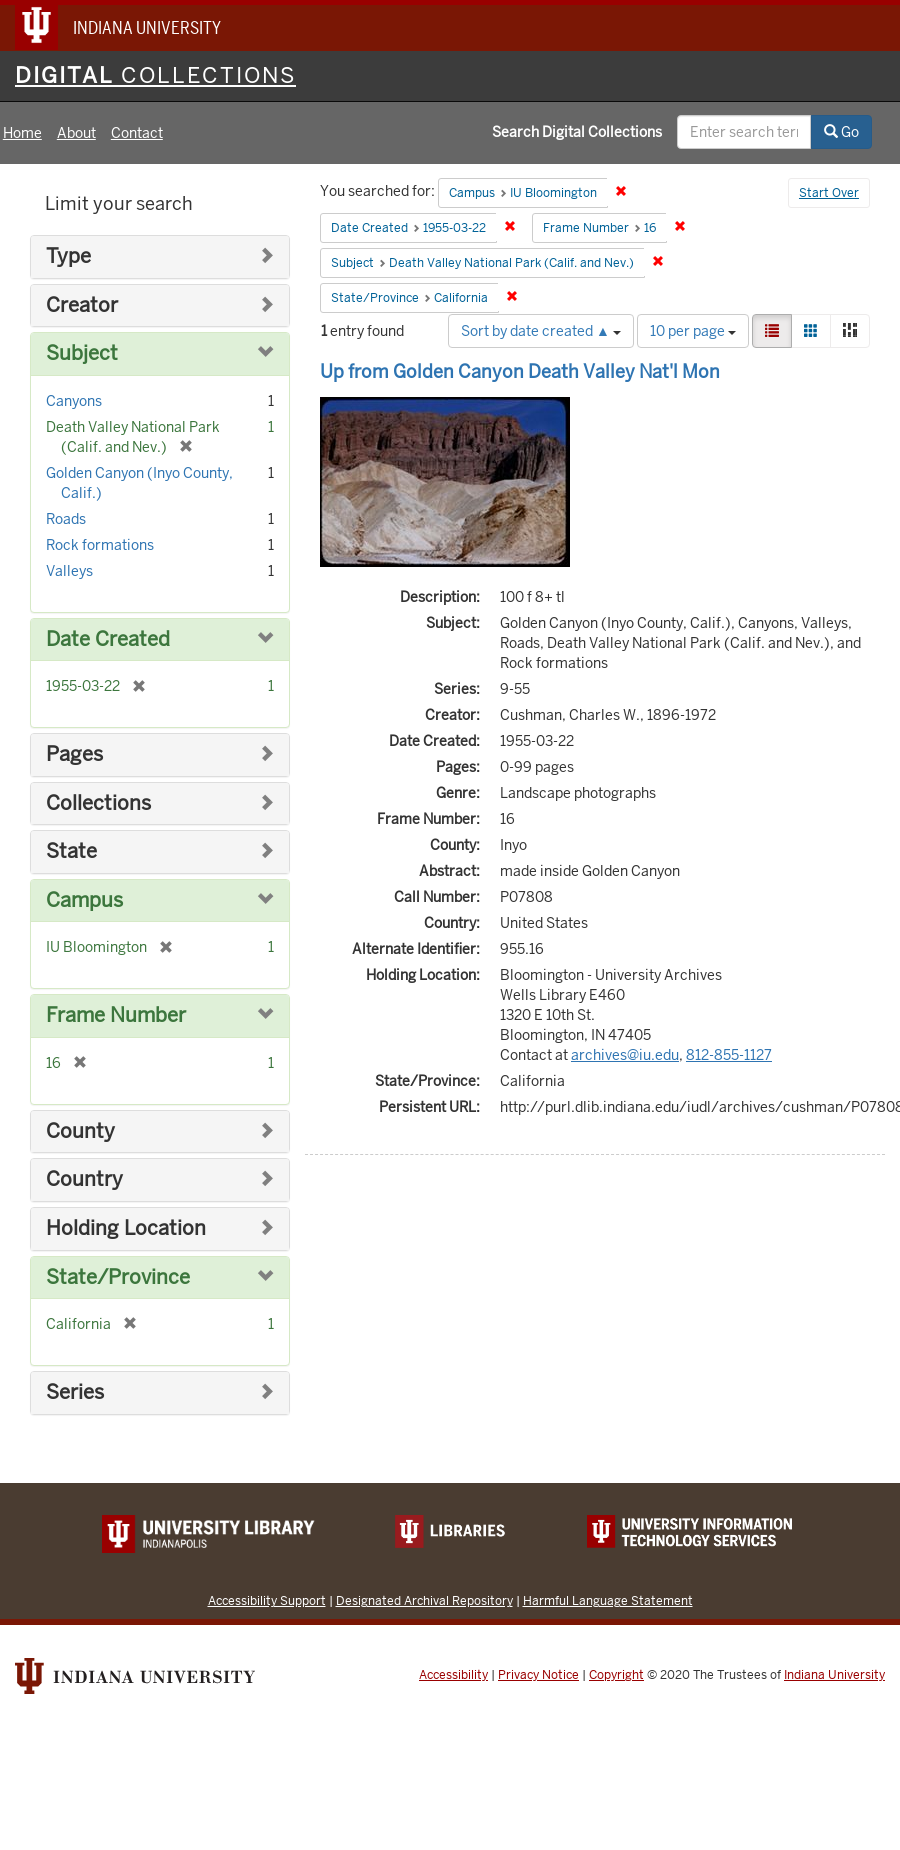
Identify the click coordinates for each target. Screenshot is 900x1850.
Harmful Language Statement (608, 1600)
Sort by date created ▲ (541, 331)
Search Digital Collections (577, 132)
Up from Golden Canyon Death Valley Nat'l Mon (520, 371)
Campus (84, 900)
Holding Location (126, 1228)
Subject (82, 353)
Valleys (69, 571)
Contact (137, 133)
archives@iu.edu (625, 1055)
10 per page (693, 331)
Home (22, 133)
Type (68, 256)
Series (75, 1392)
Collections (98, 803)
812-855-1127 (729, 1055)
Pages (74, 754)
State (71, 851)
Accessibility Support (267, 1600)
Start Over (829, 193)
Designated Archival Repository (424, 1600)
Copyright (616, 1675)
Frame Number (116, 1015)
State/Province (118, 1277)
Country (84, 1179)
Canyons (74, 401)
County (80, 1131)
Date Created (108, 639)
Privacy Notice (538, 1675)
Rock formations (100, 545)
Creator (82, 305)
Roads (66, 519)
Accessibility (453, 1675)
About (76, 133)
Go (841, 132)
